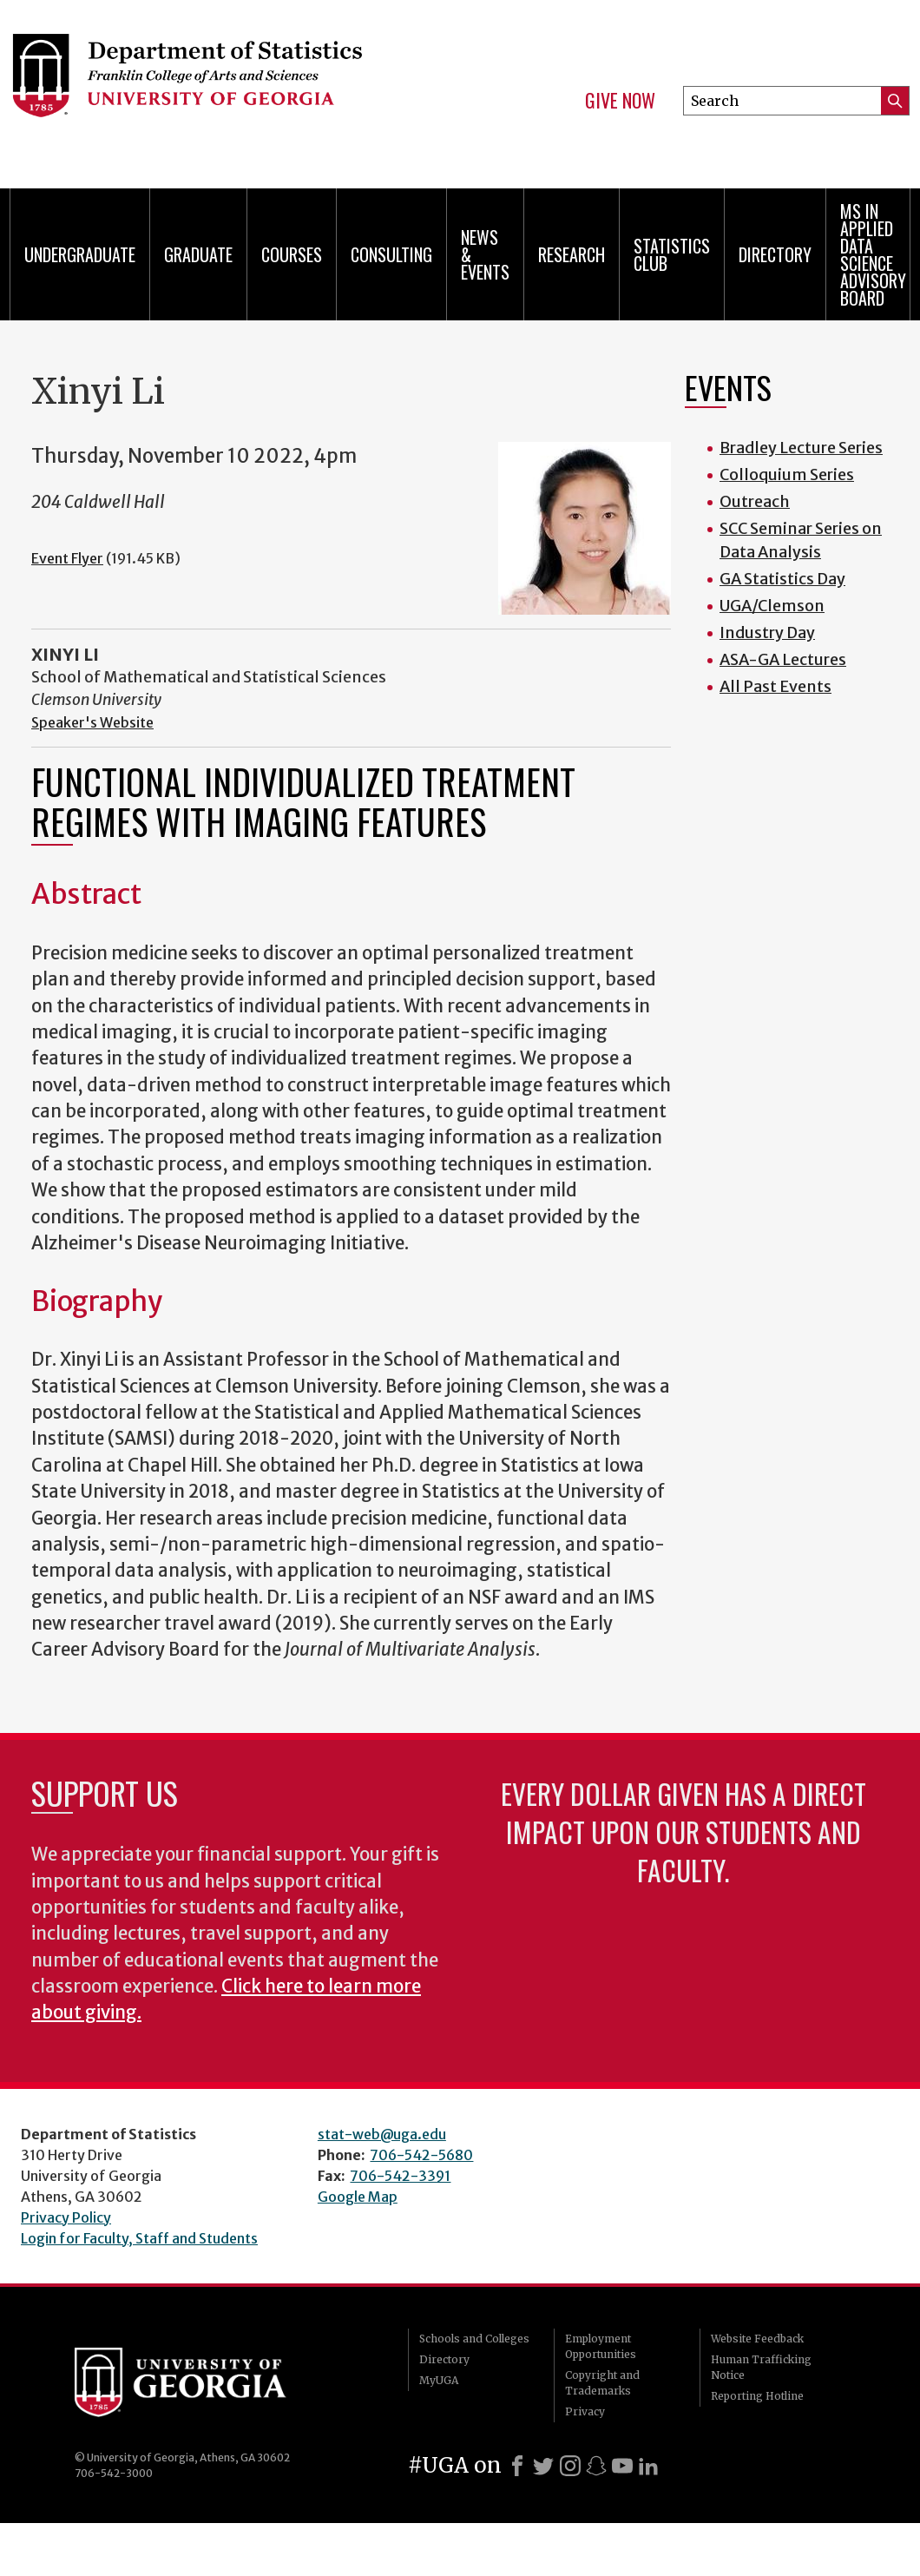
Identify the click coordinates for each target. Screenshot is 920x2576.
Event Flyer (67, 558)
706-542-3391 (400, 2175)
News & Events (485, 254)
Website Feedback (757, 2338)
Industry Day (767, 632)
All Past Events (775, 686)
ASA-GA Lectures (783, 659)
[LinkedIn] (648, 2465)
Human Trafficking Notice (761, 2367)
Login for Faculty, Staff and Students (139, 2238)
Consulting (391, 254)
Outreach (755, 501)
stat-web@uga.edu (382, 2134)
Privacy (585, 2411)
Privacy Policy (66, 2217)
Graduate (198, 254)
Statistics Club (672, 254)
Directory (775, 254)
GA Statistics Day (782, 579)
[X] (543, 2465)
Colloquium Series (787, 474)
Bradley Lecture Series (801, 448)
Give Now (620, 101)
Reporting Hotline (757, 2395)
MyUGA (438, 2380)
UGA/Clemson (772, 606)
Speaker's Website (92, 722)
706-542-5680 (421, 2155)
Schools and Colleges (474, 2338)
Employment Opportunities (600, 2346)
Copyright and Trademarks (602, 2382)
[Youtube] (622, 2465)
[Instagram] (570, 2465)
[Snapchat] (596, 2465)
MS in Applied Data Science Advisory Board (873, 254)
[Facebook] (517, 2465)
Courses (291, 254)
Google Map (358, 2196)
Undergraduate (79, 254)
